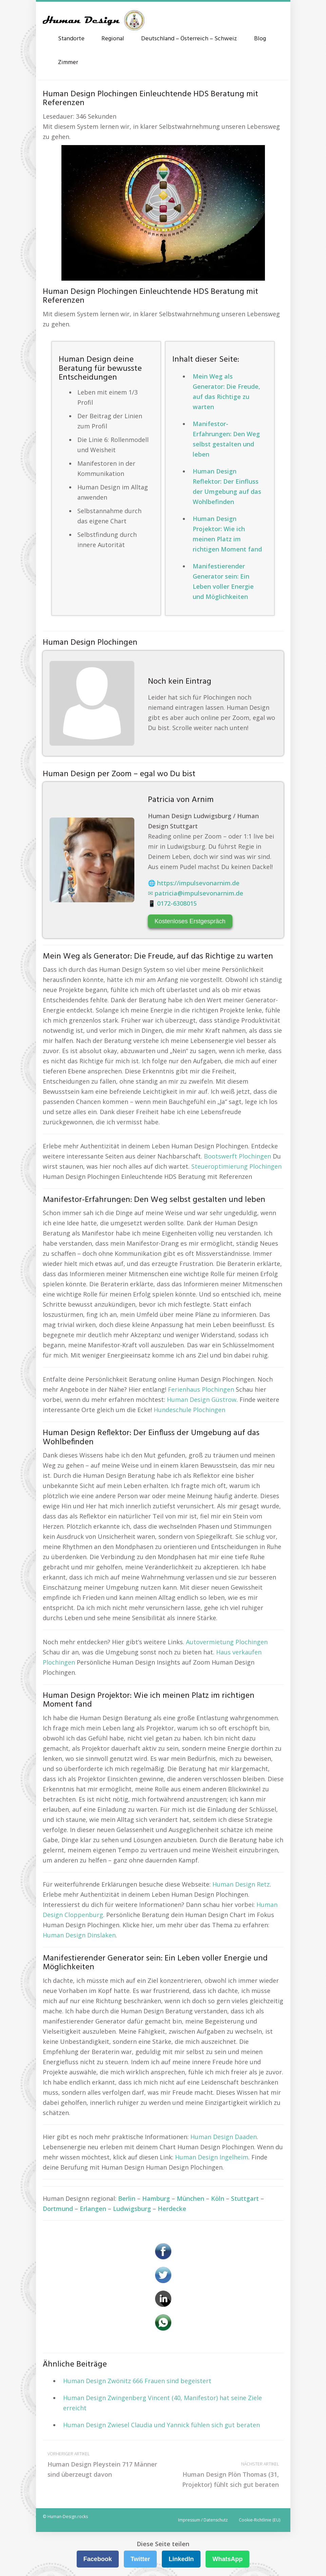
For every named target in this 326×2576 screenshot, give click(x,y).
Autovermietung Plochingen (227, 1642)
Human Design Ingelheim (211, 2157)
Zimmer (68, 62)
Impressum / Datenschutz (203, 2520)
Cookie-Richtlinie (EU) (259, 2520)
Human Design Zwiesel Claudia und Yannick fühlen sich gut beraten (161, 2425)
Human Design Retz (241, 1884)
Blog (260, 39)
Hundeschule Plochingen (189, 1410)
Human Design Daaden (223, 2137)
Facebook (97, 2559)
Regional (112, 39)
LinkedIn (181, 2559)
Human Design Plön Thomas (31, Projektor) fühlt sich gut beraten (223, 2474)
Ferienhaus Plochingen (201, 1389)
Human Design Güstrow (201, 1399)
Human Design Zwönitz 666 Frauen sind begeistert (137, 2381)
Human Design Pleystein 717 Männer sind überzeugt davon (102, 2463)
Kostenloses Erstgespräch (190, 921)
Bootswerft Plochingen (237, 1156)
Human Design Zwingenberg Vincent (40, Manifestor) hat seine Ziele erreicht (162, 2403)
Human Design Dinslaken (79, 1935)
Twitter (140, 2559)
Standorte (71, 39)
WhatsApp (227, 2559)
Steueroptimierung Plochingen (236, 1166)
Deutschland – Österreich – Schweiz (189, 39)
